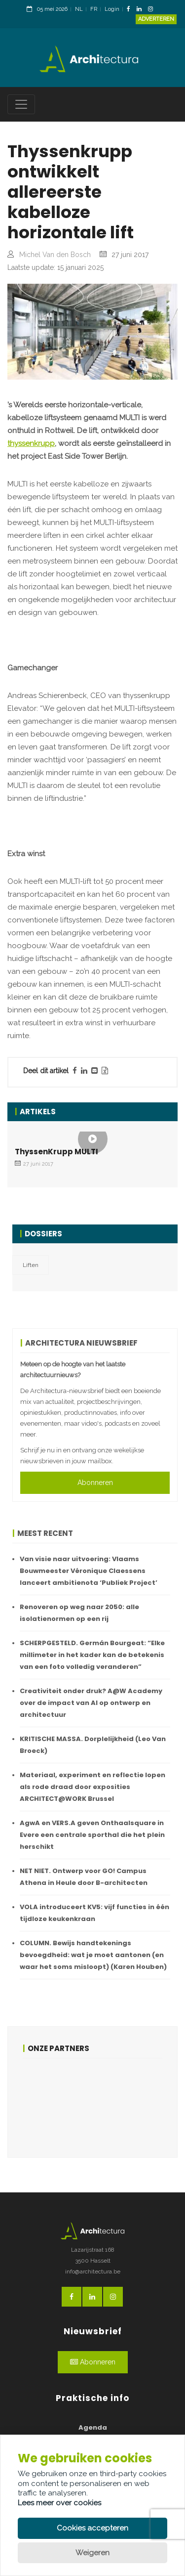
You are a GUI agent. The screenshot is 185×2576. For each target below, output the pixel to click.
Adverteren (156, 19)
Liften (30, 1265)
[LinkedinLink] (142, 9)
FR (93, 9)
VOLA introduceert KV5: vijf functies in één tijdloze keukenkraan (94, 1912)
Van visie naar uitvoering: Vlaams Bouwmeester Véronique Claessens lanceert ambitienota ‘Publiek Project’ (88, 1570)
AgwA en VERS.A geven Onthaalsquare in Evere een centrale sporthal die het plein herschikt (92, 1834)
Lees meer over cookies (59, 2502)
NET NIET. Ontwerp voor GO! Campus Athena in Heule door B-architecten (84, 1876)
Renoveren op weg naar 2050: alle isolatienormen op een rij (79, 1612)
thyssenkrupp (31, 443)
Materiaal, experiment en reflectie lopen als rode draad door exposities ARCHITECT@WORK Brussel (92, 1786)
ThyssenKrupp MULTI (56, 1151)
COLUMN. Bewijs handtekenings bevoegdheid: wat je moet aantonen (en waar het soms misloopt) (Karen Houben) (93, 1954)
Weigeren (92, 2552)
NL (79, 9)
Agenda (92, 2427)
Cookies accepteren (92, 2528)
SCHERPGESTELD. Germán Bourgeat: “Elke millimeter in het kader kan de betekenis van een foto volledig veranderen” (92, 1654)
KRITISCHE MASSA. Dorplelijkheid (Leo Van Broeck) (93, 1744)
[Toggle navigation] (21, 104)
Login (112, 9)
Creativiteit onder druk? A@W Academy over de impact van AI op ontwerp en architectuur (91, 1702)
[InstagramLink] (153, 9)
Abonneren (95, 1482)
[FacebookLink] (131, 9)
